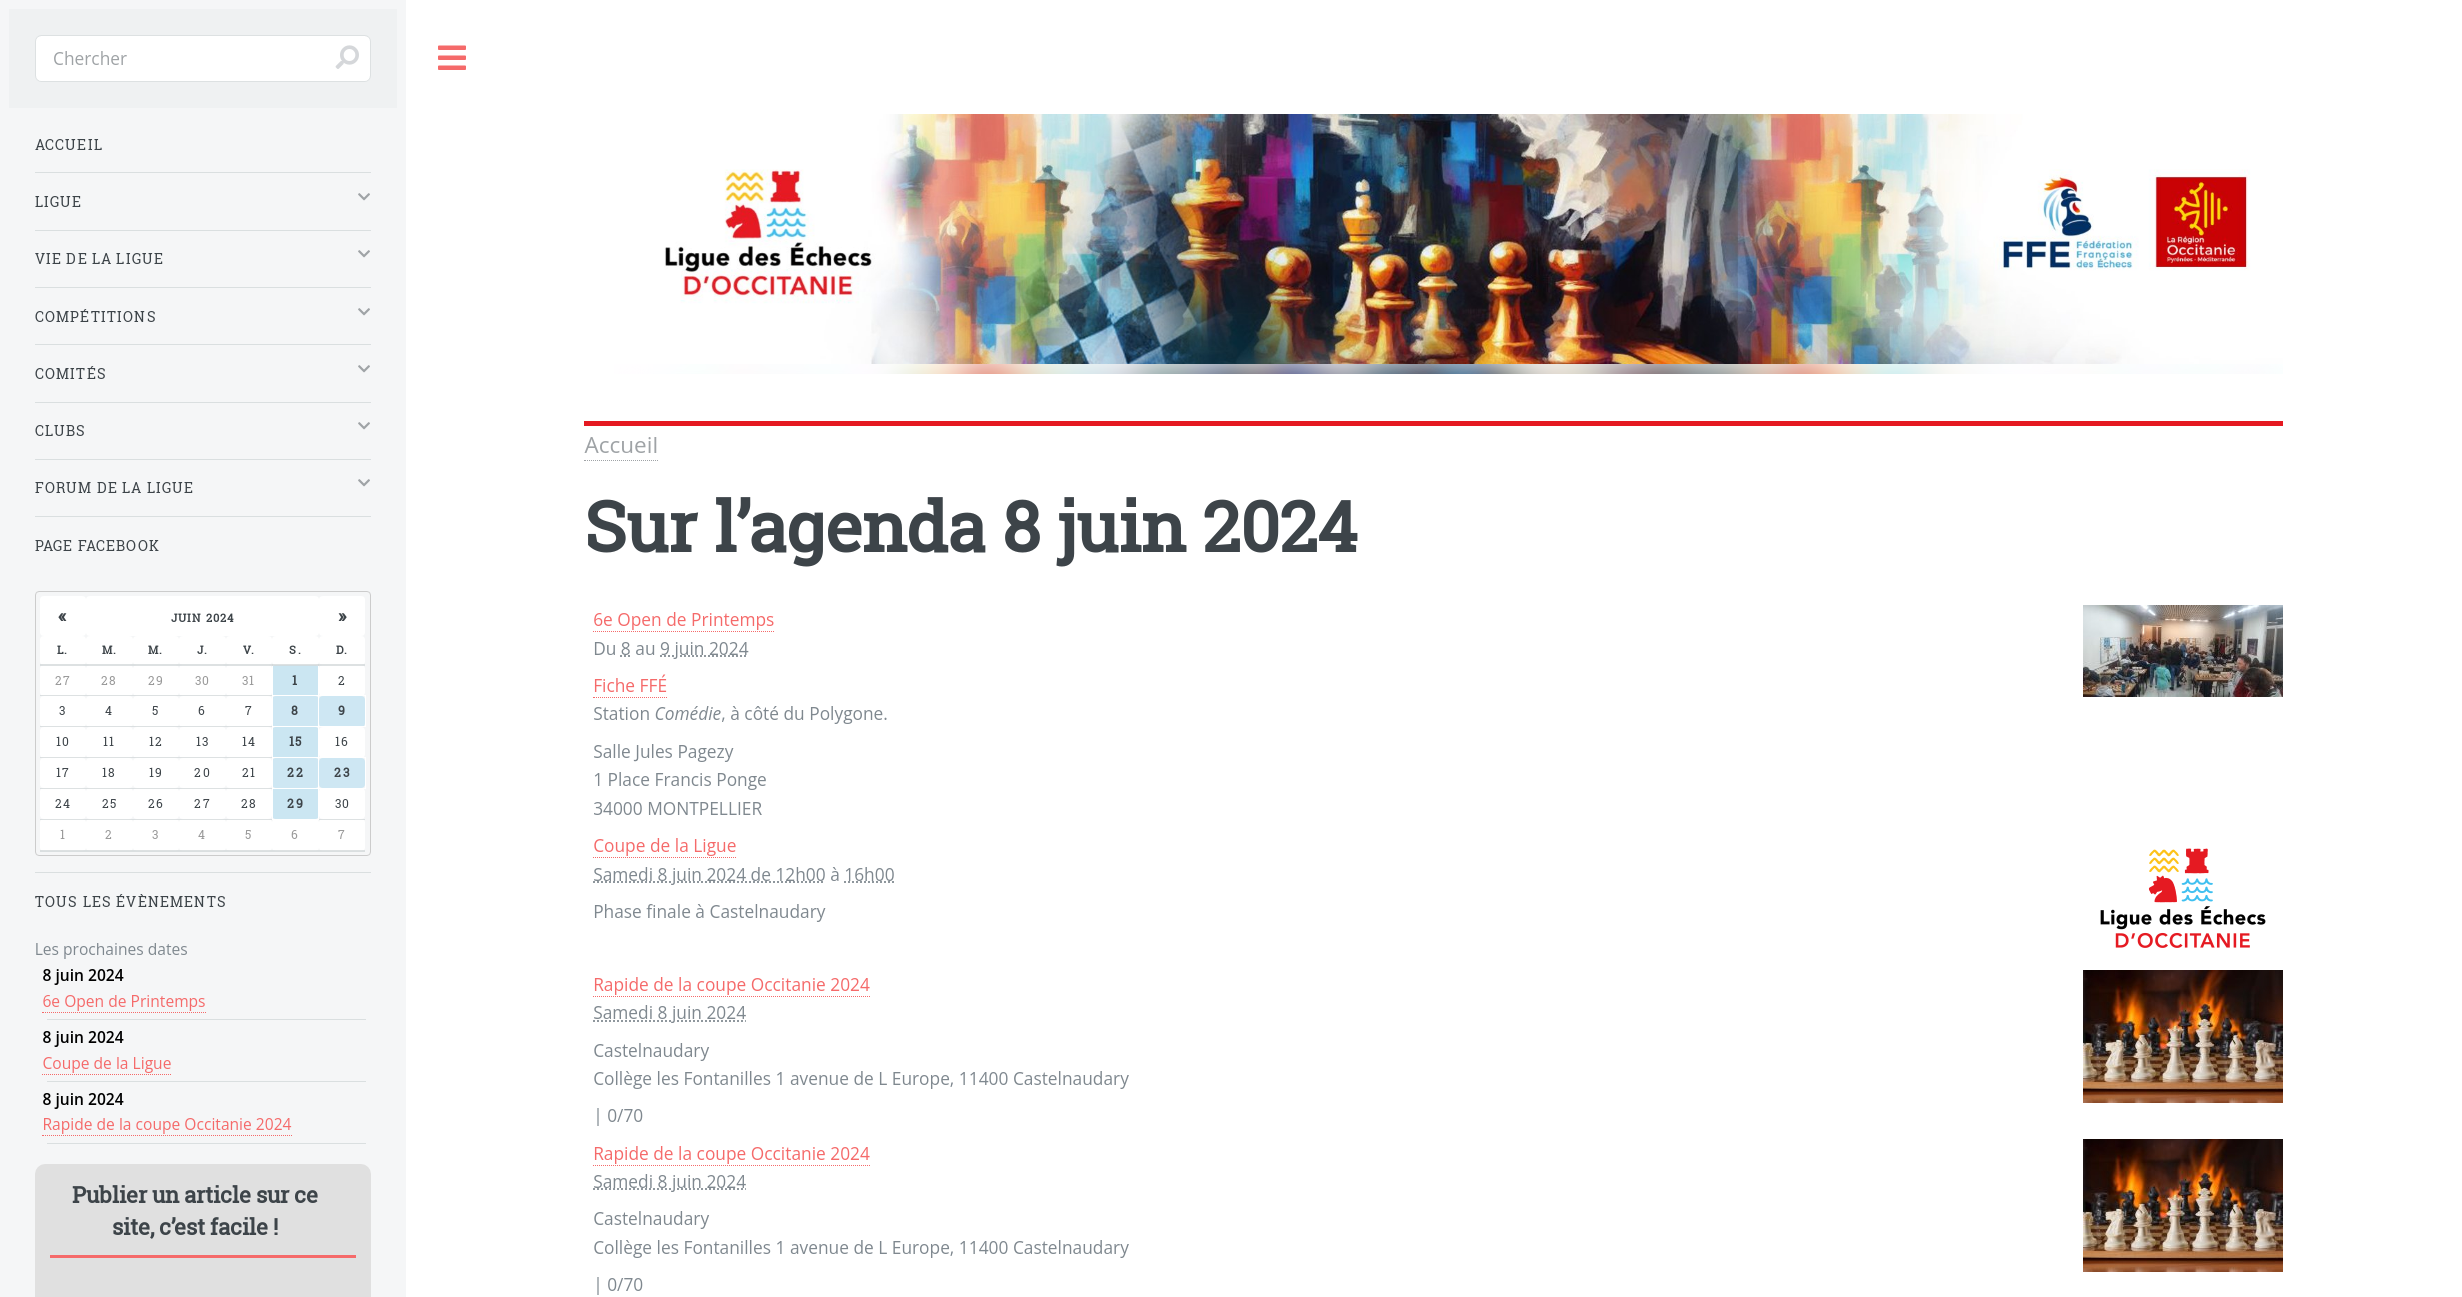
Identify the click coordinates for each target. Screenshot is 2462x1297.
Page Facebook (97, 545)
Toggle (453, 58)
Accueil (621, 444)
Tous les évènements (131, 901)
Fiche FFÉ (630, 685)
